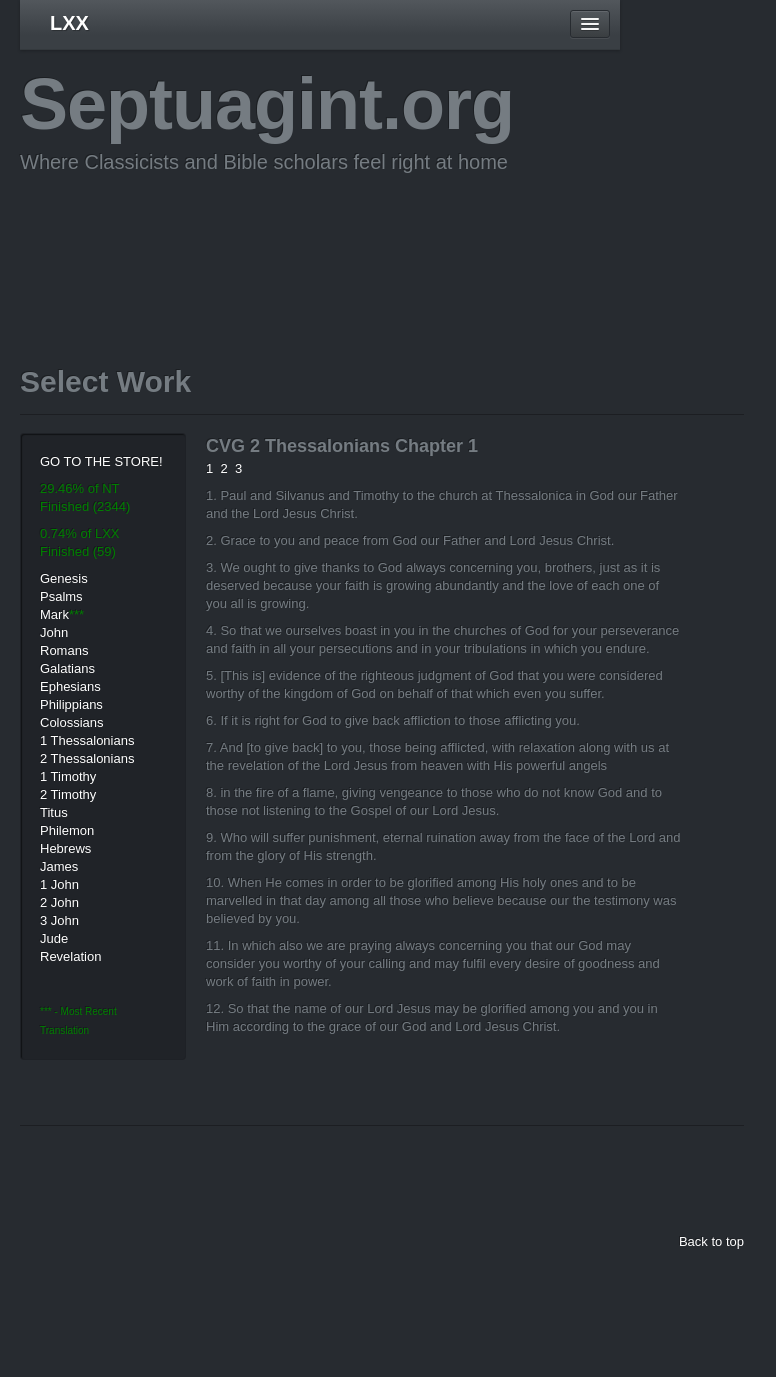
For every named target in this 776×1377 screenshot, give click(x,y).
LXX (69, 23)
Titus (54, 812)
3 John (59, 920)
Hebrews (65, 848)
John (54, 632)
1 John (59, 884)
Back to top (711, 1241)
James (59, 866)
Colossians (72, 722)
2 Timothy (68, 794)
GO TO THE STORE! (101, 461)
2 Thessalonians (87, 758)
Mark (54, 614)
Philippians (71, 704)
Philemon (67, 830)
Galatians (67, 668)
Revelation (70, 956)
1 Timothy (68, 776)
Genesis (64, 578)
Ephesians (70, 686)
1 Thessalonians (87, 740)
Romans (64, 650)
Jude (54, 938)
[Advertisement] (384, 239)
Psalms (61, 596)
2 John (59, 902)
